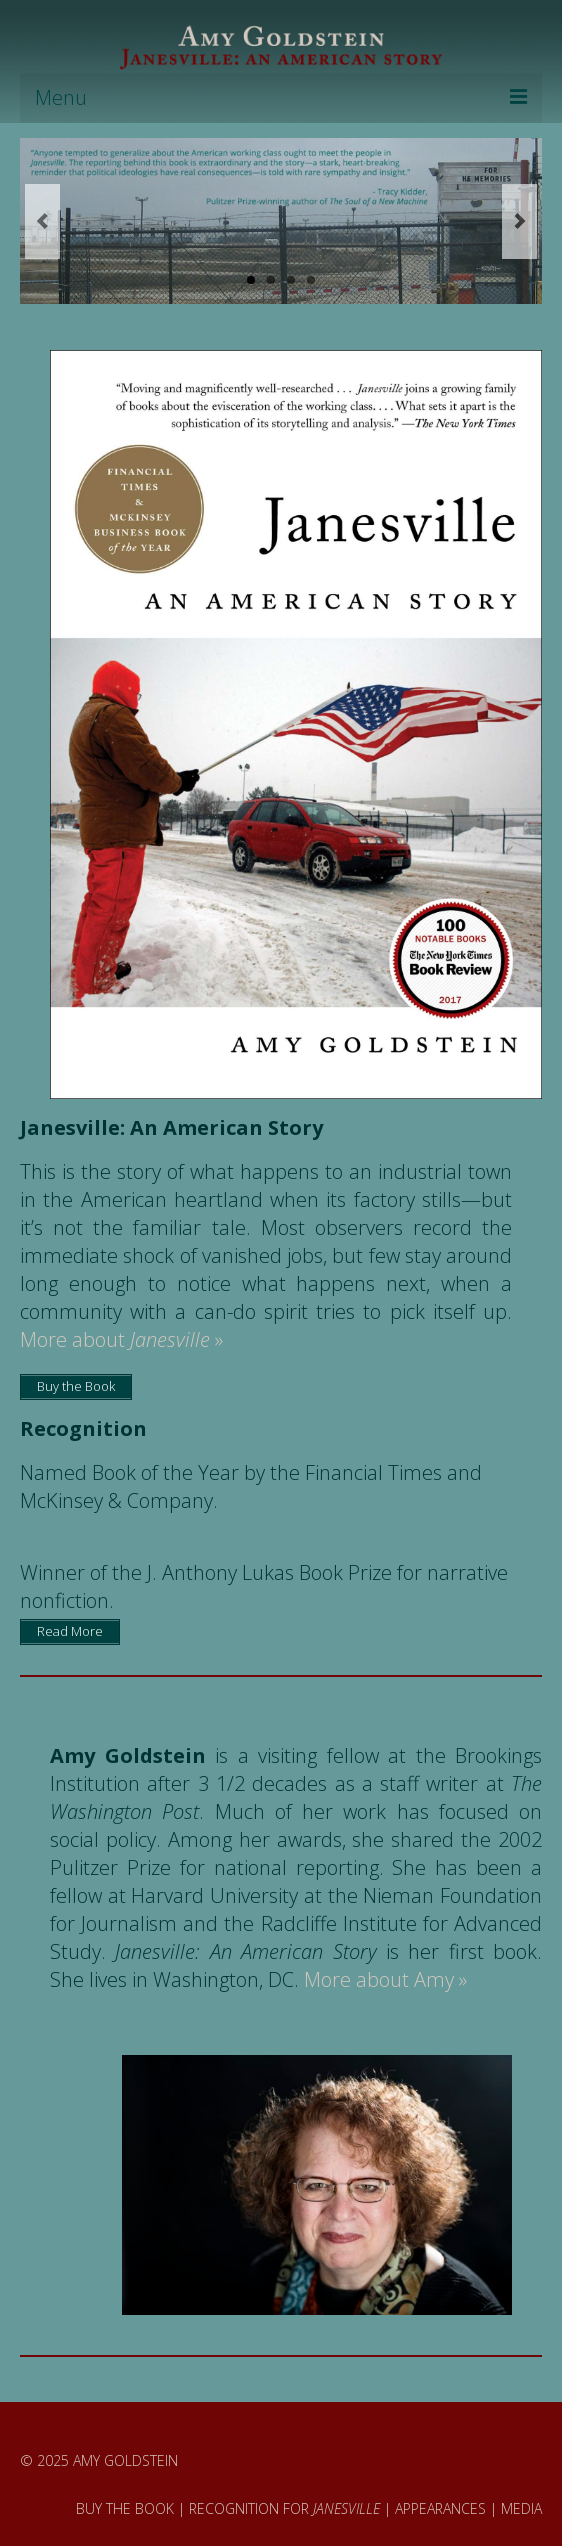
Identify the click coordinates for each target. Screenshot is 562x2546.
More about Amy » (385, 1979)
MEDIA (521, 2508)
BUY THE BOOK (125, 2508)
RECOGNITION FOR (284, 2508)
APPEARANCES (440, 2508)
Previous (42, 221)
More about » (121, 1339)
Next (519, 221)
